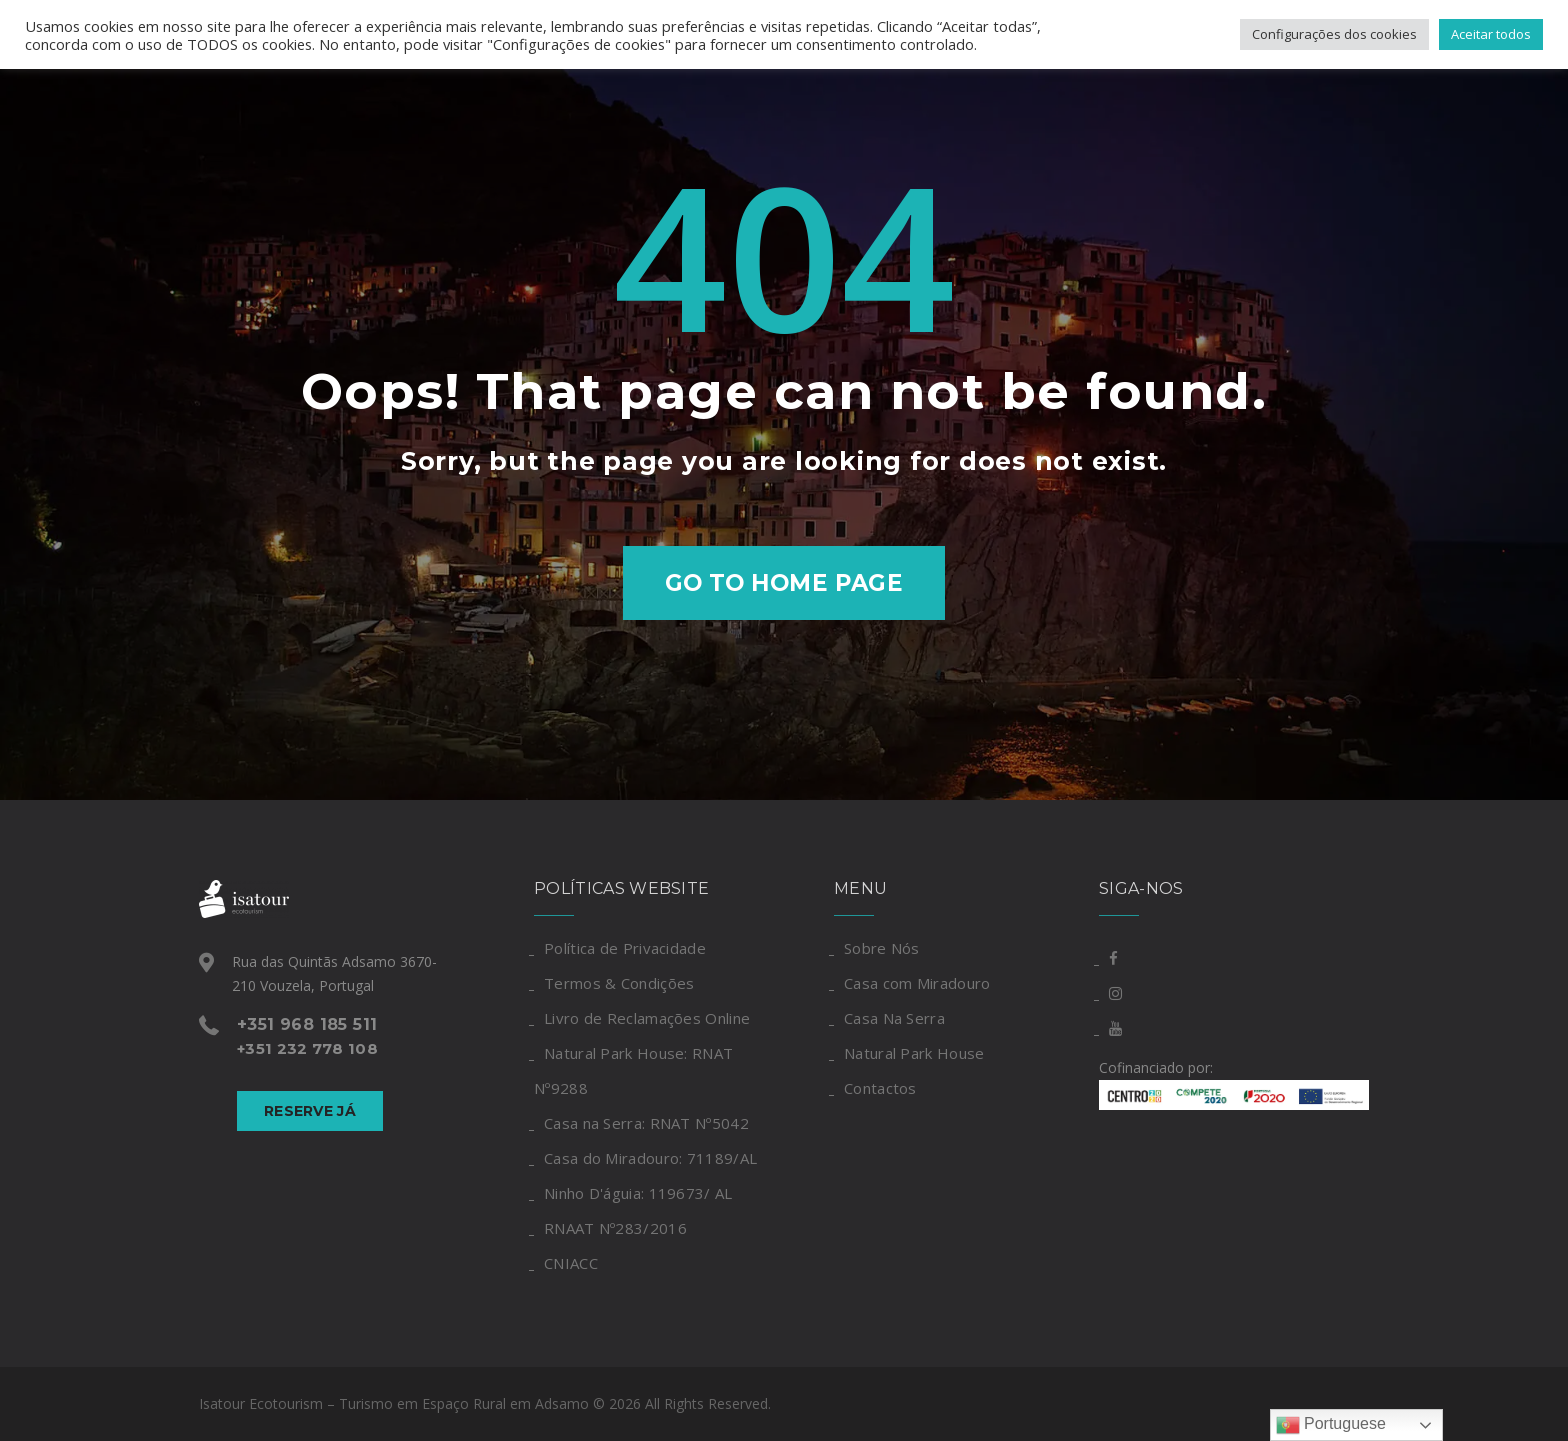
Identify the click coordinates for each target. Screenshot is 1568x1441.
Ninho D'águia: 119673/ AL (638, 1193)
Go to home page (784, 583)
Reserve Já (310, 1111)
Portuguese (1331, 1425)
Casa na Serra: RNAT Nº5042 (646, 1123)
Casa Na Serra (894, 1018)
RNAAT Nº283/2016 (615, 1228)
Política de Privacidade (625, 948)
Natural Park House (914, 1053)
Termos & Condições (619, 983)
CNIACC (571, 1263)
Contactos (880, 1088)
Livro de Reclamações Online (647, 1018)
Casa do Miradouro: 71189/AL (650, 1158)
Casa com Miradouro (917, 983)
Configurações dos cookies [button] (1334, 34)
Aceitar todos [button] (1491, 34)
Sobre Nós (882, 948)
